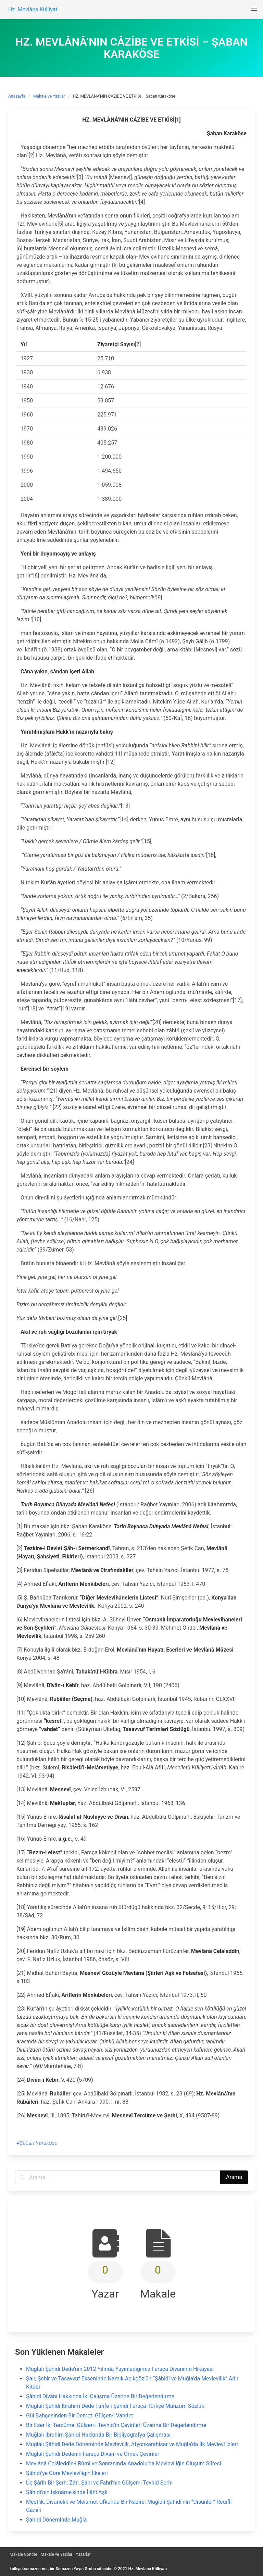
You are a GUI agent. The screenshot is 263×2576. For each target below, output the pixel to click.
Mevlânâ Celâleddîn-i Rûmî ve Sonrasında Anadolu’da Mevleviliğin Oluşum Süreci (123, 2463)
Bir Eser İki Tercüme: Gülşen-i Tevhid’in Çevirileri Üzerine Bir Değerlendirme (116, 2425)
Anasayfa (16, 96)
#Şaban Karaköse (36, 2143)
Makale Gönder (23, 2554)
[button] (254, 9)
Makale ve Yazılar (49, 96)
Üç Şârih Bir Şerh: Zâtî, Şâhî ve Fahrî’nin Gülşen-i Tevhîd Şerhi (99, 2482)
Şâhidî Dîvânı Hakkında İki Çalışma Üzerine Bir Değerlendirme (100, 2396)
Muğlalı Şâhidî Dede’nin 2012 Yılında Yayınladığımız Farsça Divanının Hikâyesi (120, 2369)
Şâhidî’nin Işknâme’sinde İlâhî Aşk (67, 2492)
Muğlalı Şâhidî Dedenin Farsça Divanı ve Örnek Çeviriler (92, 2454)
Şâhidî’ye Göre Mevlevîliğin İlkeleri (67, 2473)
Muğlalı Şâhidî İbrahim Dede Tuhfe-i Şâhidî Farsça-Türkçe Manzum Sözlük (115, 2406)
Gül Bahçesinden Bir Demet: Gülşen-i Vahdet (79, 2415)
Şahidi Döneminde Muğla (56, 2519)
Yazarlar (83, 2554)
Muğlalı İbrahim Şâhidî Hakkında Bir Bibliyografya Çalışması (98, 2434)
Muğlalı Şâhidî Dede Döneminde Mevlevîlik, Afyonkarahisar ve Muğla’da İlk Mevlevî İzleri (132, 2444)
